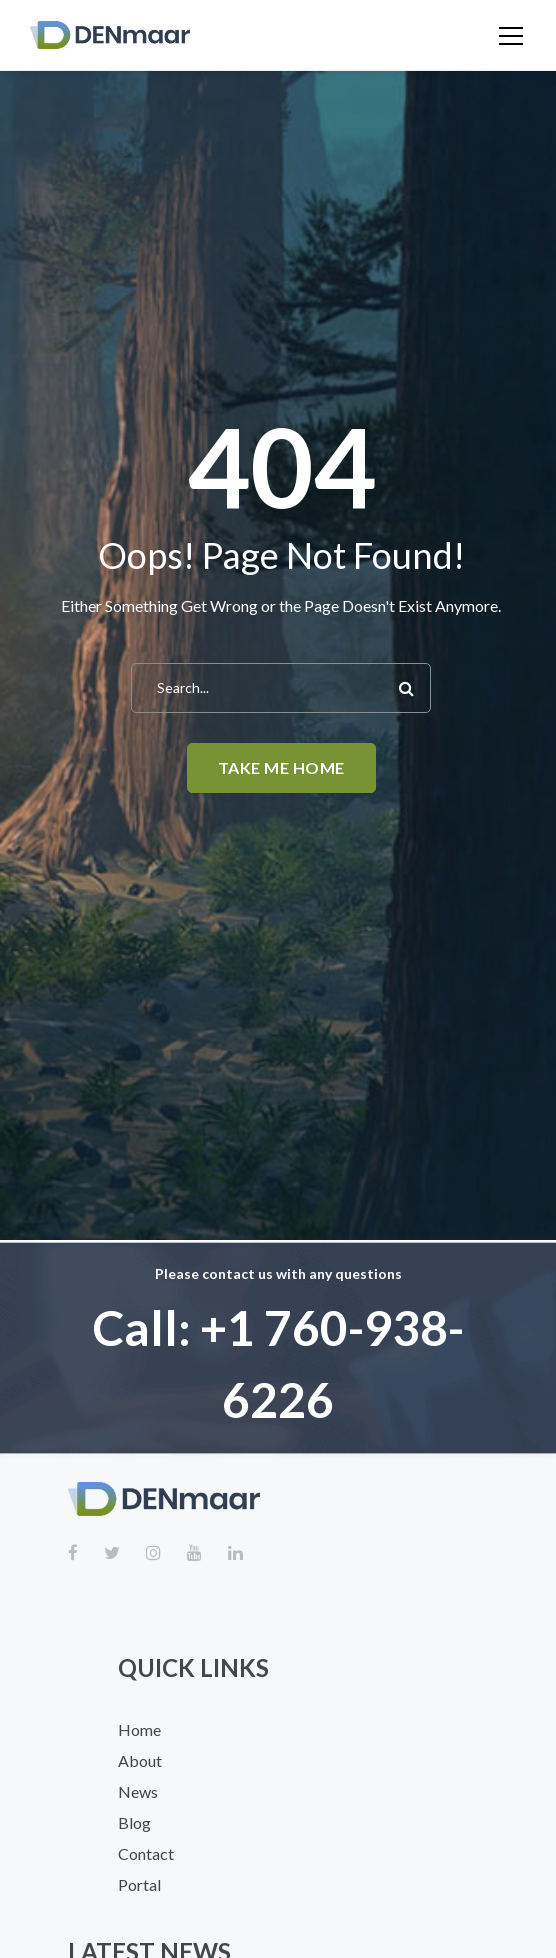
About (140, 1760)
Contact (146, 1853)
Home (139, 1729)
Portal (139, 1884)
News (138, 1791)
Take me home (281, 767)
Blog (134, 1822)
